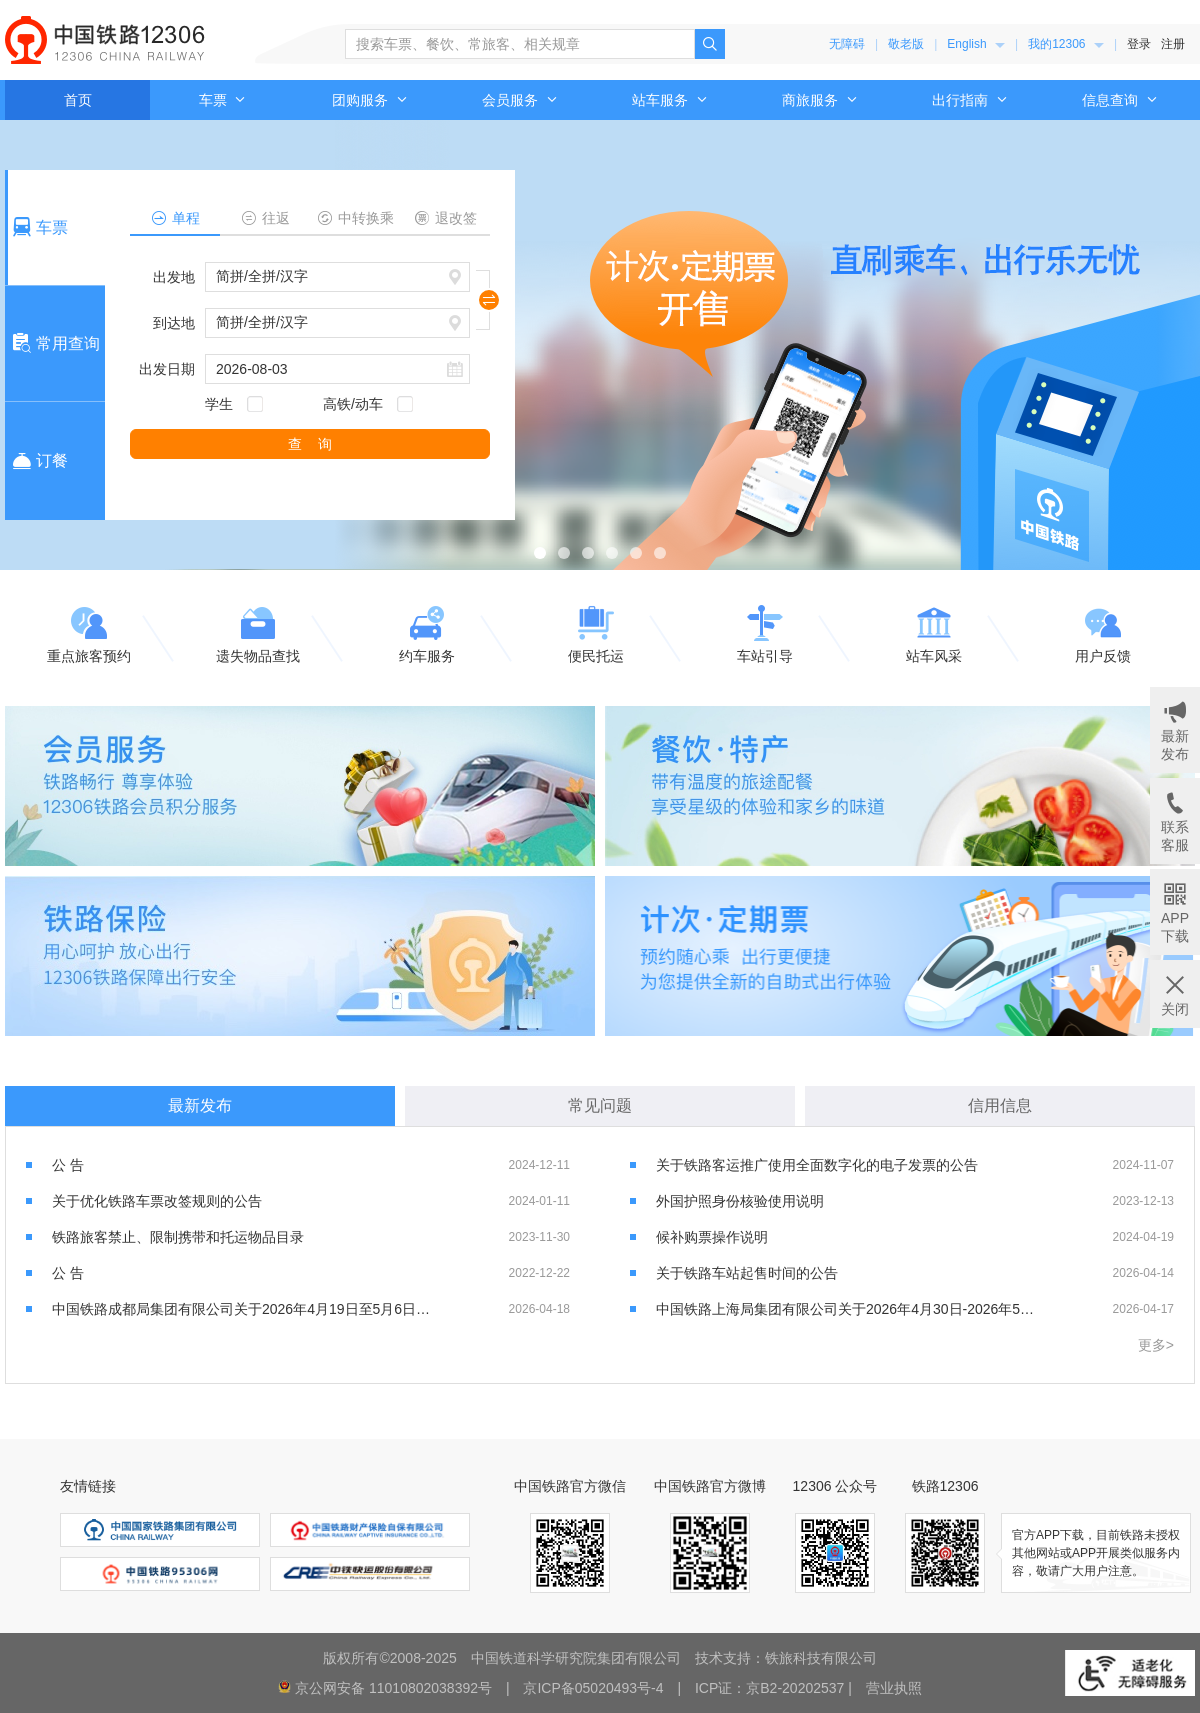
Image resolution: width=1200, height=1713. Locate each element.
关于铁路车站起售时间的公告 (747, 1273)
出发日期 (167, 369)
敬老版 (906, 44)
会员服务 (520, 100)
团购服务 (370, 100)
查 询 (310, 444)
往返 (265, 218)
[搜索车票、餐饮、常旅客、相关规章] (520, 44)
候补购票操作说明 (712, 1237)
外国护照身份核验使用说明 (740, 1201)
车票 (223, 100)
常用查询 (54, 343)
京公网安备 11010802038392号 (393, 1688)
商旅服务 (820, 100)
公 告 (68, 1165)
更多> (1156, 1345)
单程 (175, 218)
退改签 (445, 218)
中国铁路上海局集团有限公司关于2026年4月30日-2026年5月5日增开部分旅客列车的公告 (846, 1309)
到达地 (174, 323)
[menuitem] (976, 44)
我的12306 (1066, 44)
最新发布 (200, 1105)
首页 (78, 100)
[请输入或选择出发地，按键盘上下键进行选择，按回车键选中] (337, 277)
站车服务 (670, 100)
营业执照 (894, 1688)
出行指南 (970, 100)
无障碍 (847, 44)
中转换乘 (355, 218)
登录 (1139, 44)
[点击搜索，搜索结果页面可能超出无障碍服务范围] (710, 44)
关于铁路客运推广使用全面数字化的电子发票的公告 (817, 1165)
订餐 (38, 461)
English (976, 44)
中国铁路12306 (105, 40)
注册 (1173, 44)
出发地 (174, 277)
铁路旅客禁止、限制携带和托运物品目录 (178, 1237)
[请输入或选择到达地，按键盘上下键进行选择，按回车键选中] (337, 323)
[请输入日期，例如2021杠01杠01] (337, 369)
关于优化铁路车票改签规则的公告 (157, 1201)
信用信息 (1000, 1105)
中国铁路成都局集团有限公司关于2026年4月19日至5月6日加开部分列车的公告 (242, 1309)
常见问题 (600, 1105)
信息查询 (1120, 100)
